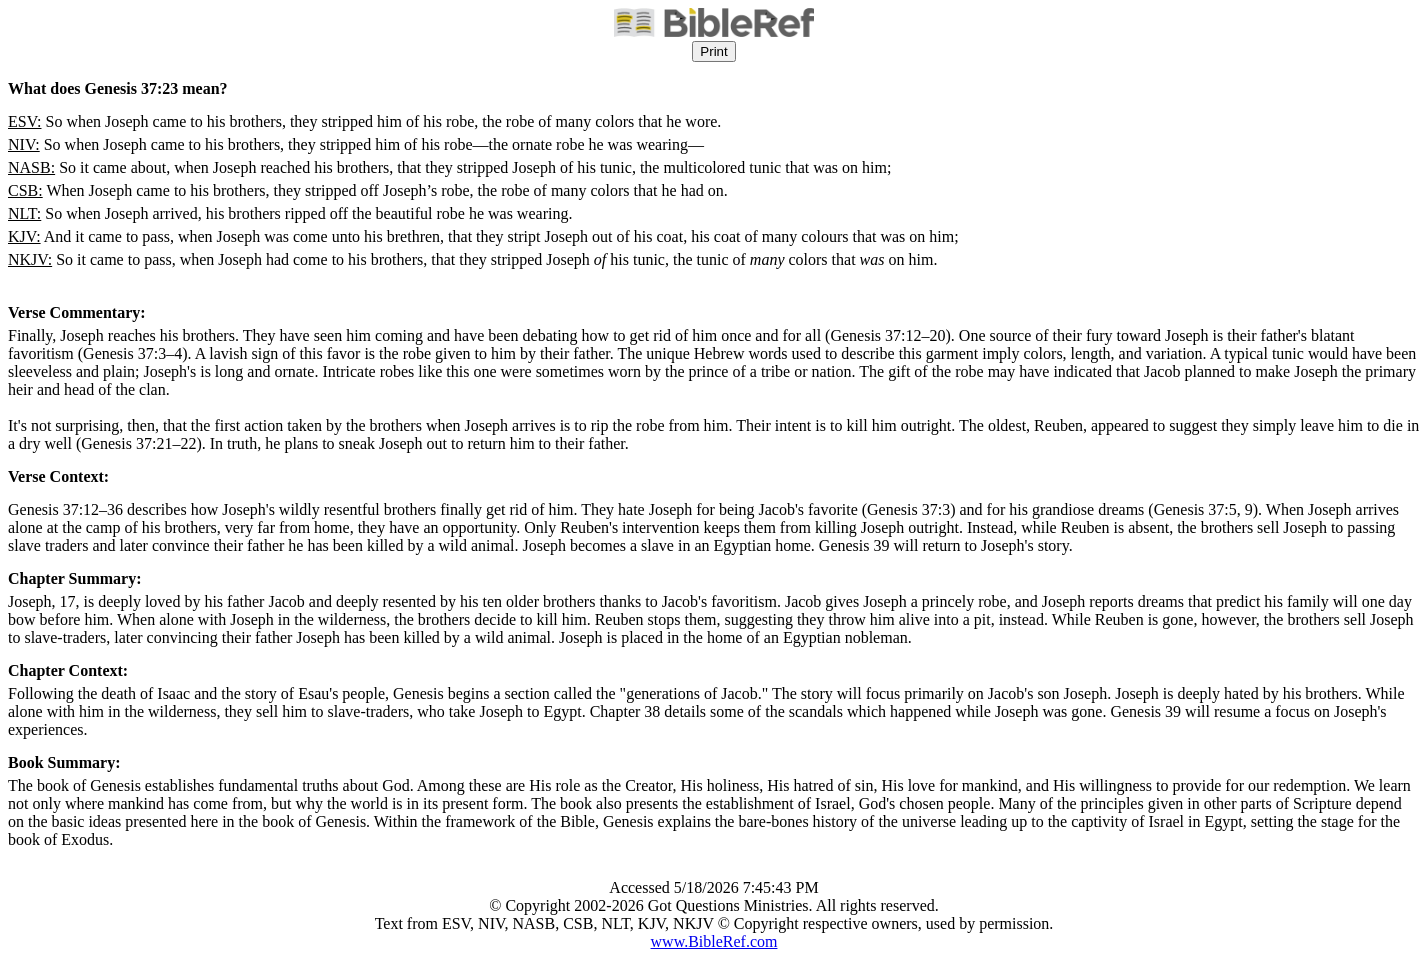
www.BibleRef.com (714, 941)
